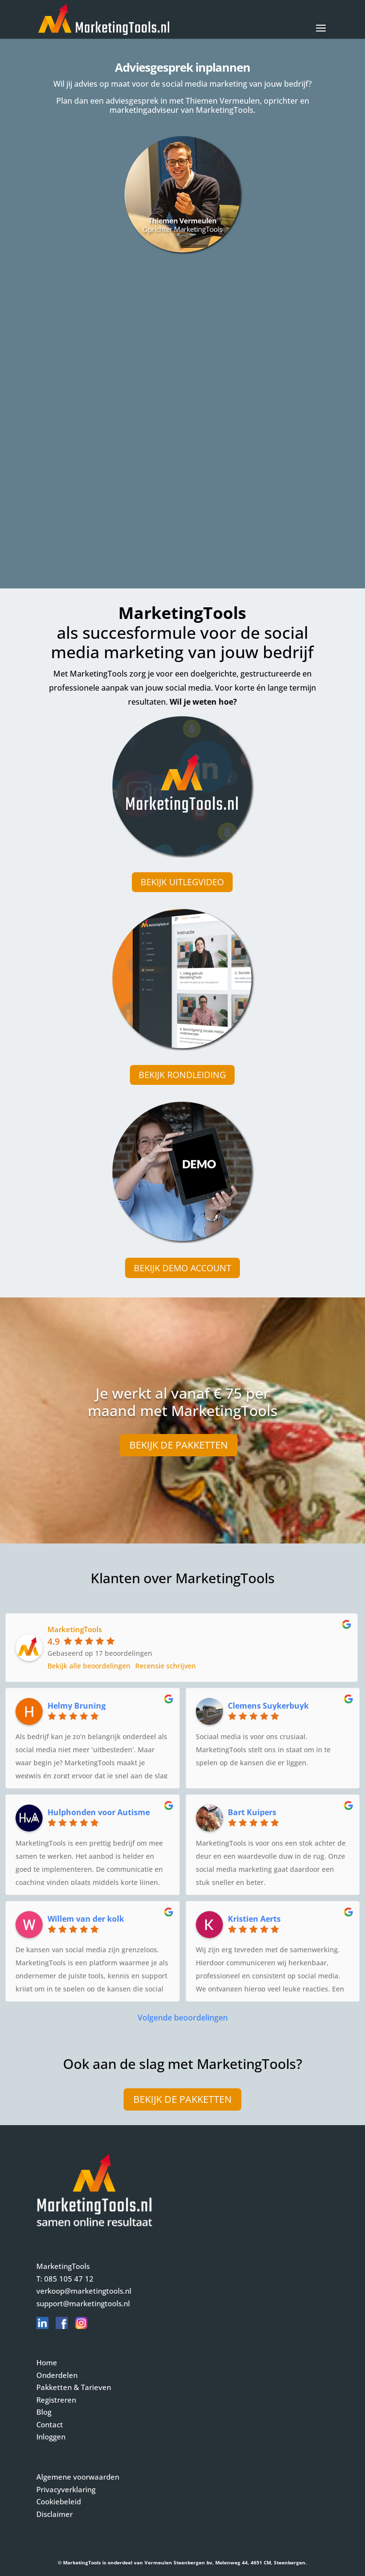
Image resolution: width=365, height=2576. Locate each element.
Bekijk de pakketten (178, 1444)
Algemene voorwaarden (77, 2477)
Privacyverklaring (65, 2489)
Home (46, 2362)
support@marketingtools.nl (83, 2303)
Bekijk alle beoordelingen (89, 1665)
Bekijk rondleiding (182, 1074)
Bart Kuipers (252, 1812)
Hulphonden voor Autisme (99, 1812)
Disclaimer (54, 2514)
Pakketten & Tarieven (73, 2387)
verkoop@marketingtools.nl (83, 2291)
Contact (49, 2424)
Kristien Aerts (254, 1918)
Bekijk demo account (182, 1268)
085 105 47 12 (69, 2278)
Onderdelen (57, 2375)
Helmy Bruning (77, 1705)
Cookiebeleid (58, 2501)
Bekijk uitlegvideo (182, 882)
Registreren (56, 2400)
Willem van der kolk (86, 1918)
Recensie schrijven (165, 1665)
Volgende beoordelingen (183, 2017)
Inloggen (50, 2436)
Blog (43, 2412)
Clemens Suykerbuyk (268, 1705)
